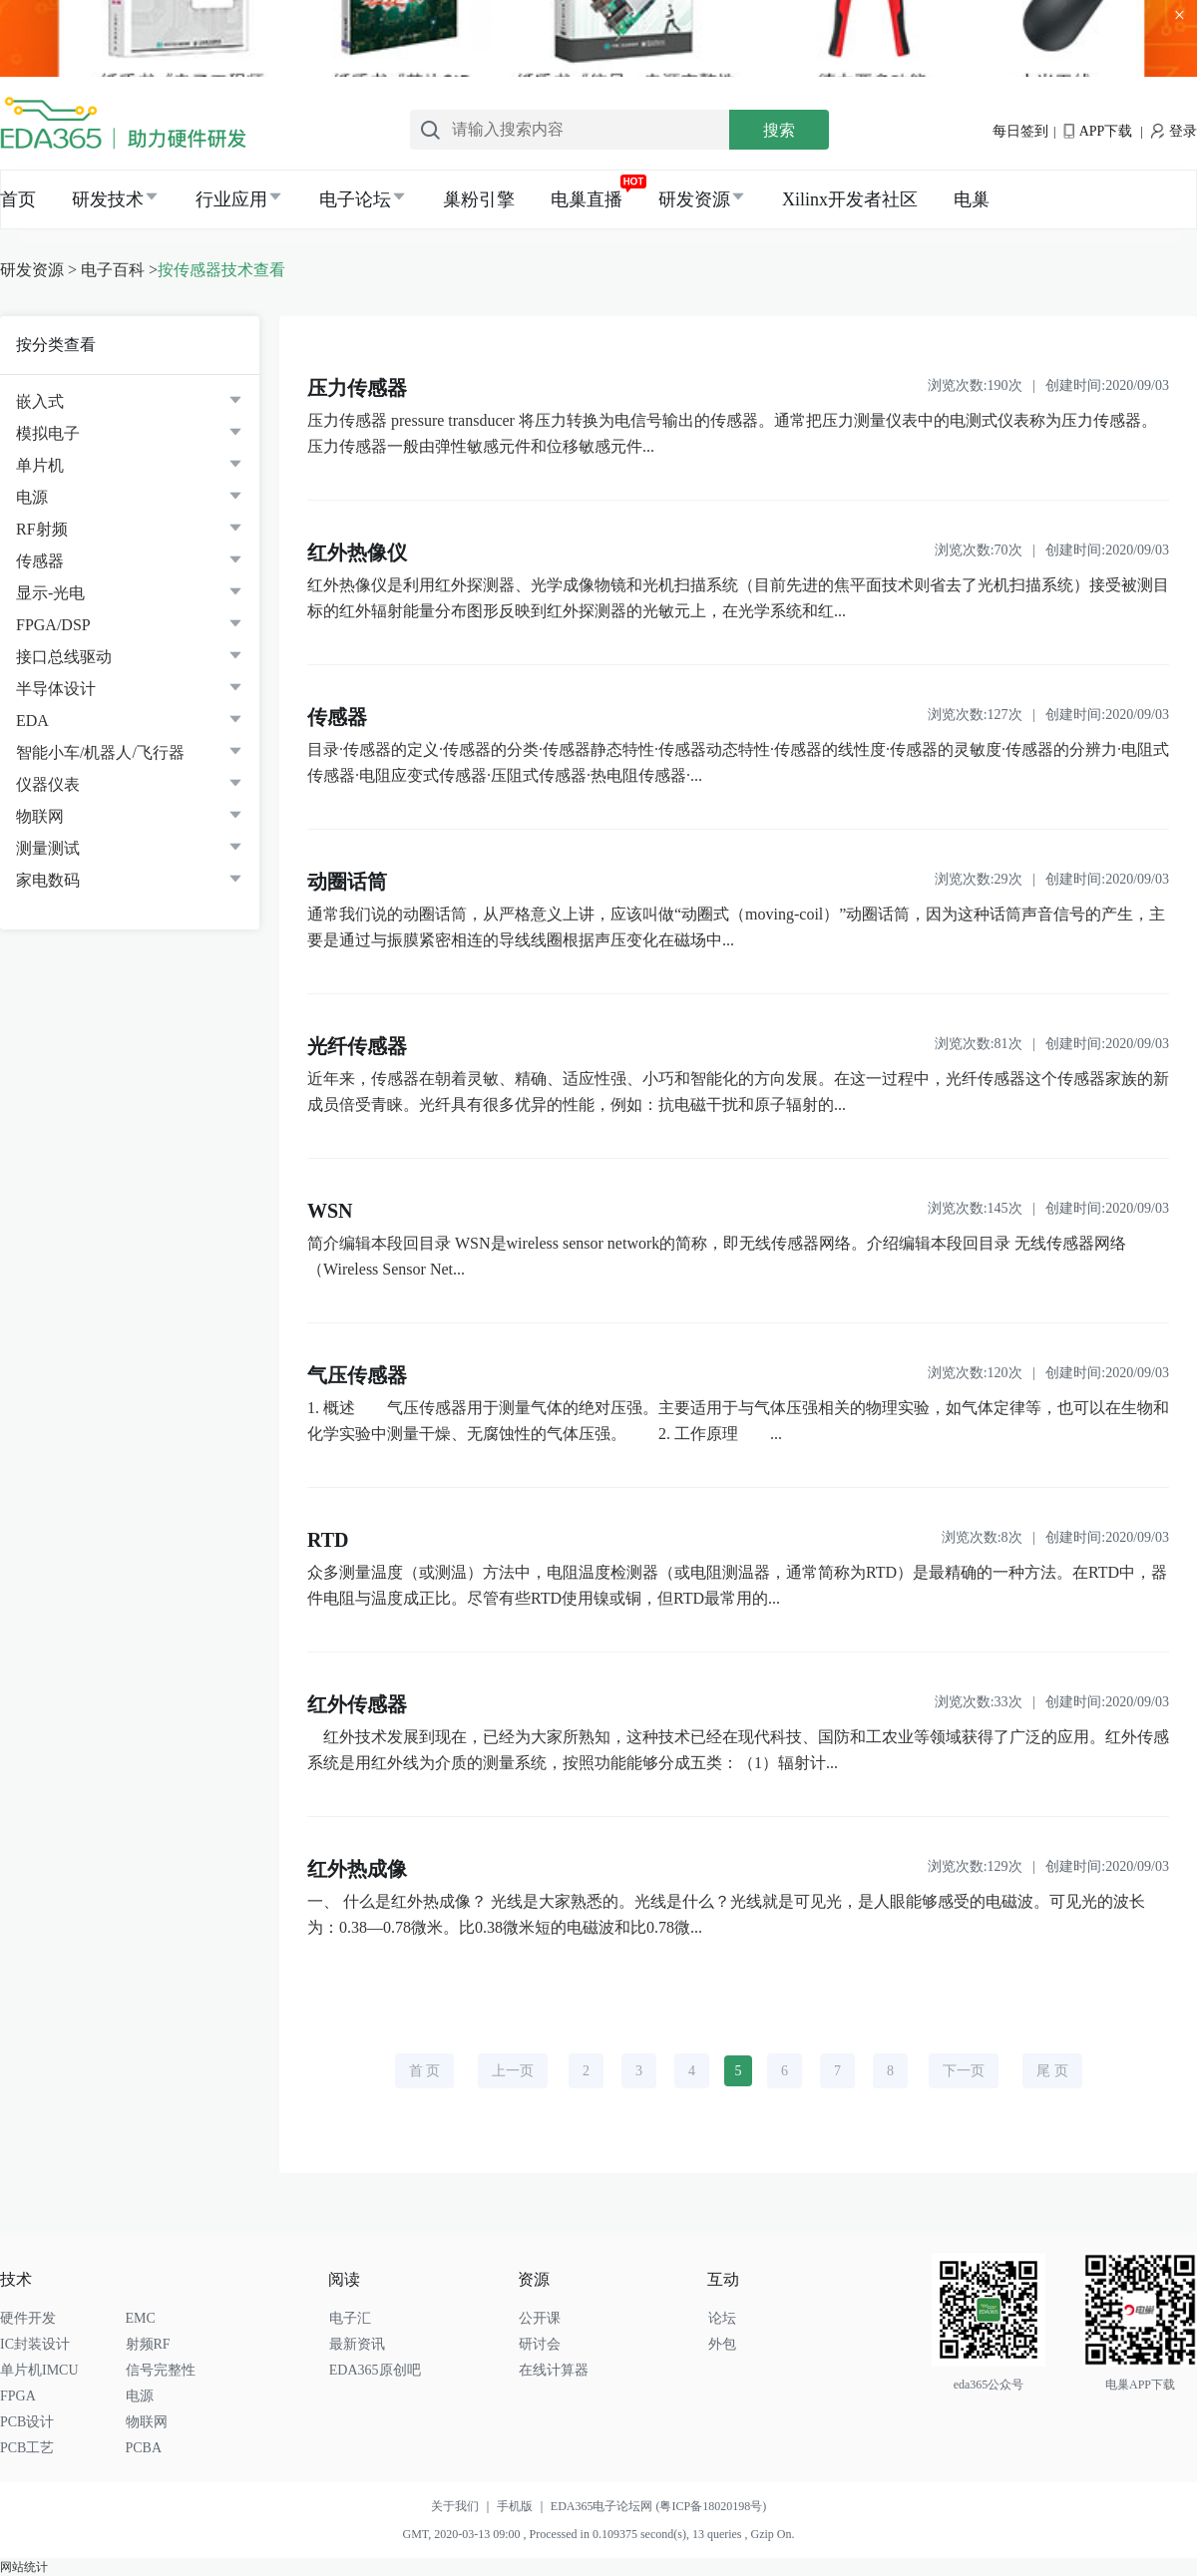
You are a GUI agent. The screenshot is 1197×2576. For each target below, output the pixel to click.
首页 (18, 199)
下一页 (964, 2070)
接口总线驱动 (64, 656)
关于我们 (464, 2506)
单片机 (40, 465)
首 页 (425, 2070)
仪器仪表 (48, 784)
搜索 (779, 130)
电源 (32, 497)
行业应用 (231, 199)
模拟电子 (48, 433)
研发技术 (108, 199)
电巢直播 (586, 199)
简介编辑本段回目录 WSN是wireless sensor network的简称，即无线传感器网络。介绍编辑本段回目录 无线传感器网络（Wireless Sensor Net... (716, 1256)
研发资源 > (38, 269)
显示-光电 (50, 592)
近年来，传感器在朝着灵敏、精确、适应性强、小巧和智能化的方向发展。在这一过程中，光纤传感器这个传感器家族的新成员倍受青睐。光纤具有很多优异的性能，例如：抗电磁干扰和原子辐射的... (738, 1091)
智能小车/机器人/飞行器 (100, 752)
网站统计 (24, 2567)
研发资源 (694, 199)
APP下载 (1097, 131)
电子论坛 (355, 199)
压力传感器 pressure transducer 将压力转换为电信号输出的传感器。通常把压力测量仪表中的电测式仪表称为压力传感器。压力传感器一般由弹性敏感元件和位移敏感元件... (732, 433)
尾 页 (1052, 2070)
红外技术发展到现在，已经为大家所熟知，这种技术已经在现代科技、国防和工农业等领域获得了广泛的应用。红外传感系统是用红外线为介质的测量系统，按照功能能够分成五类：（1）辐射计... (738, 1749)
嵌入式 (40, 401)
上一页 (513, 2070)
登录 (1174, 131)
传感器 (40, 560)
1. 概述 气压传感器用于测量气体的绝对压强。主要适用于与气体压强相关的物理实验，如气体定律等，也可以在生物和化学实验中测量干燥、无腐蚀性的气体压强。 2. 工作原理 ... (738, 1420)
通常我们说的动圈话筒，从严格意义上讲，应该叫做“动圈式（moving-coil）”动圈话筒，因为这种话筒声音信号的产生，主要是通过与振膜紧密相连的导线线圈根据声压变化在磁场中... (736, 927)
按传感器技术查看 (221, 269)
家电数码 (48, 880)
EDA (32, 720)
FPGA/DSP (53, 624)
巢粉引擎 (479, 199)
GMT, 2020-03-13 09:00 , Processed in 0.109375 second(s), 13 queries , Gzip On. (598, 2534)
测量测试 (48, 848)
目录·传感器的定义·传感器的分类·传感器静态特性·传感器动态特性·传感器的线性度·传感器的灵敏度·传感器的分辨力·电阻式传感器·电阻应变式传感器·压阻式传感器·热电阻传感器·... (738, 762)
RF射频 (42, 529)
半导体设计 (56, 688)
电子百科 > (119, 269)
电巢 (972, 199)
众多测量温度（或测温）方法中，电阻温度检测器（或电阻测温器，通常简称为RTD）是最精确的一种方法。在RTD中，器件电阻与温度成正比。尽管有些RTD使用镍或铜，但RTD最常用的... (737, 1585)
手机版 (524, 2506)
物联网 (40, 816)
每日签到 (1020, 131)
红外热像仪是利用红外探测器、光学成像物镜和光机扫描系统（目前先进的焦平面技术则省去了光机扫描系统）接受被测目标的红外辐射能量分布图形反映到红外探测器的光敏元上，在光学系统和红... (738, 597)
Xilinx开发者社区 (850, 199)
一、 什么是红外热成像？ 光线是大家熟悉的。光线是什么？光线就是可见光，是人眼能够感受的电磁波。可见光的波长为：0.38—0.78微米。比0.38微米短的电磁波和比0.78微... (726, 1914)
